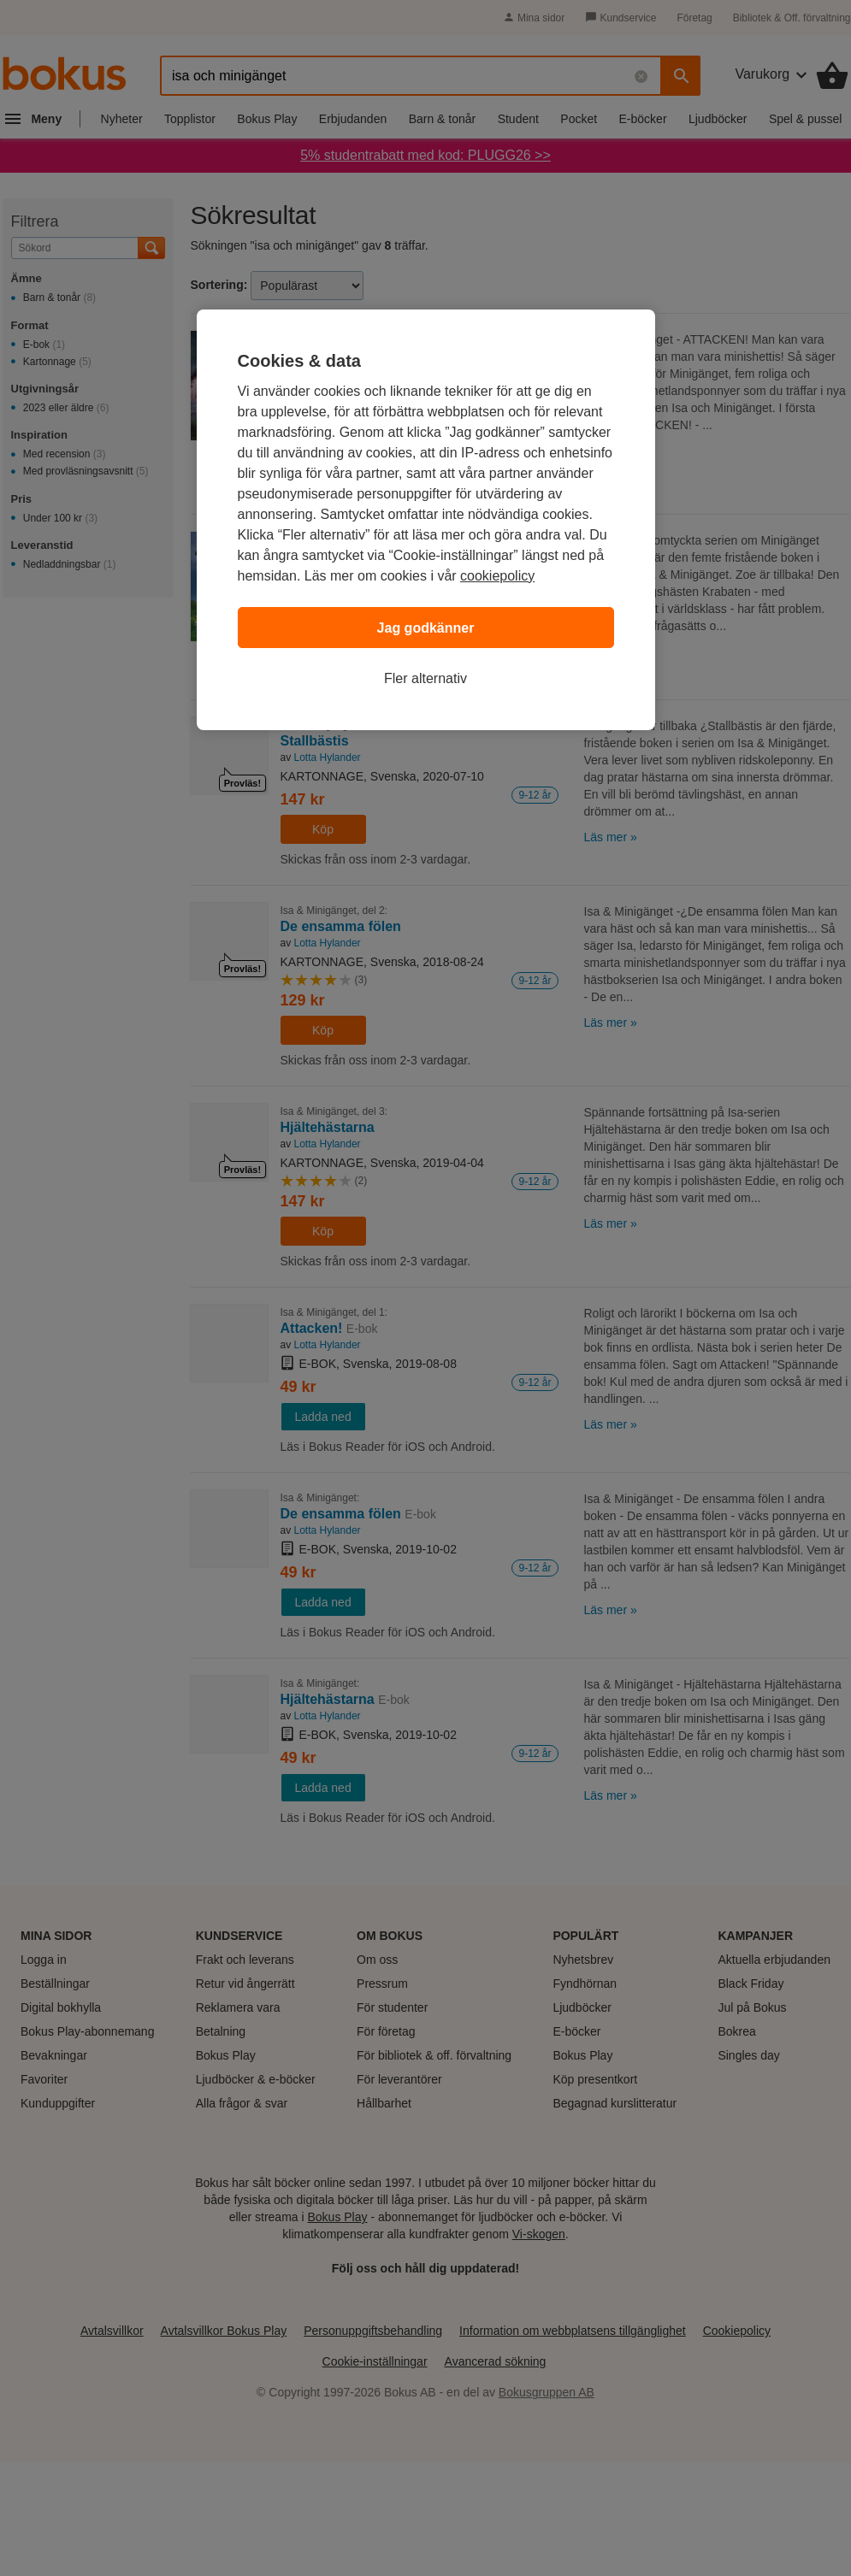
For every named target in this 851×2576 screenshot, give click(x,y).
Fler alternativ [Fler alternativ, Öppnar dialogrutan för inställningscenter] (425, 678)
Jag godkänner (426, 628)
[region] (426, 519)
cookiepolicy (497, 576)
